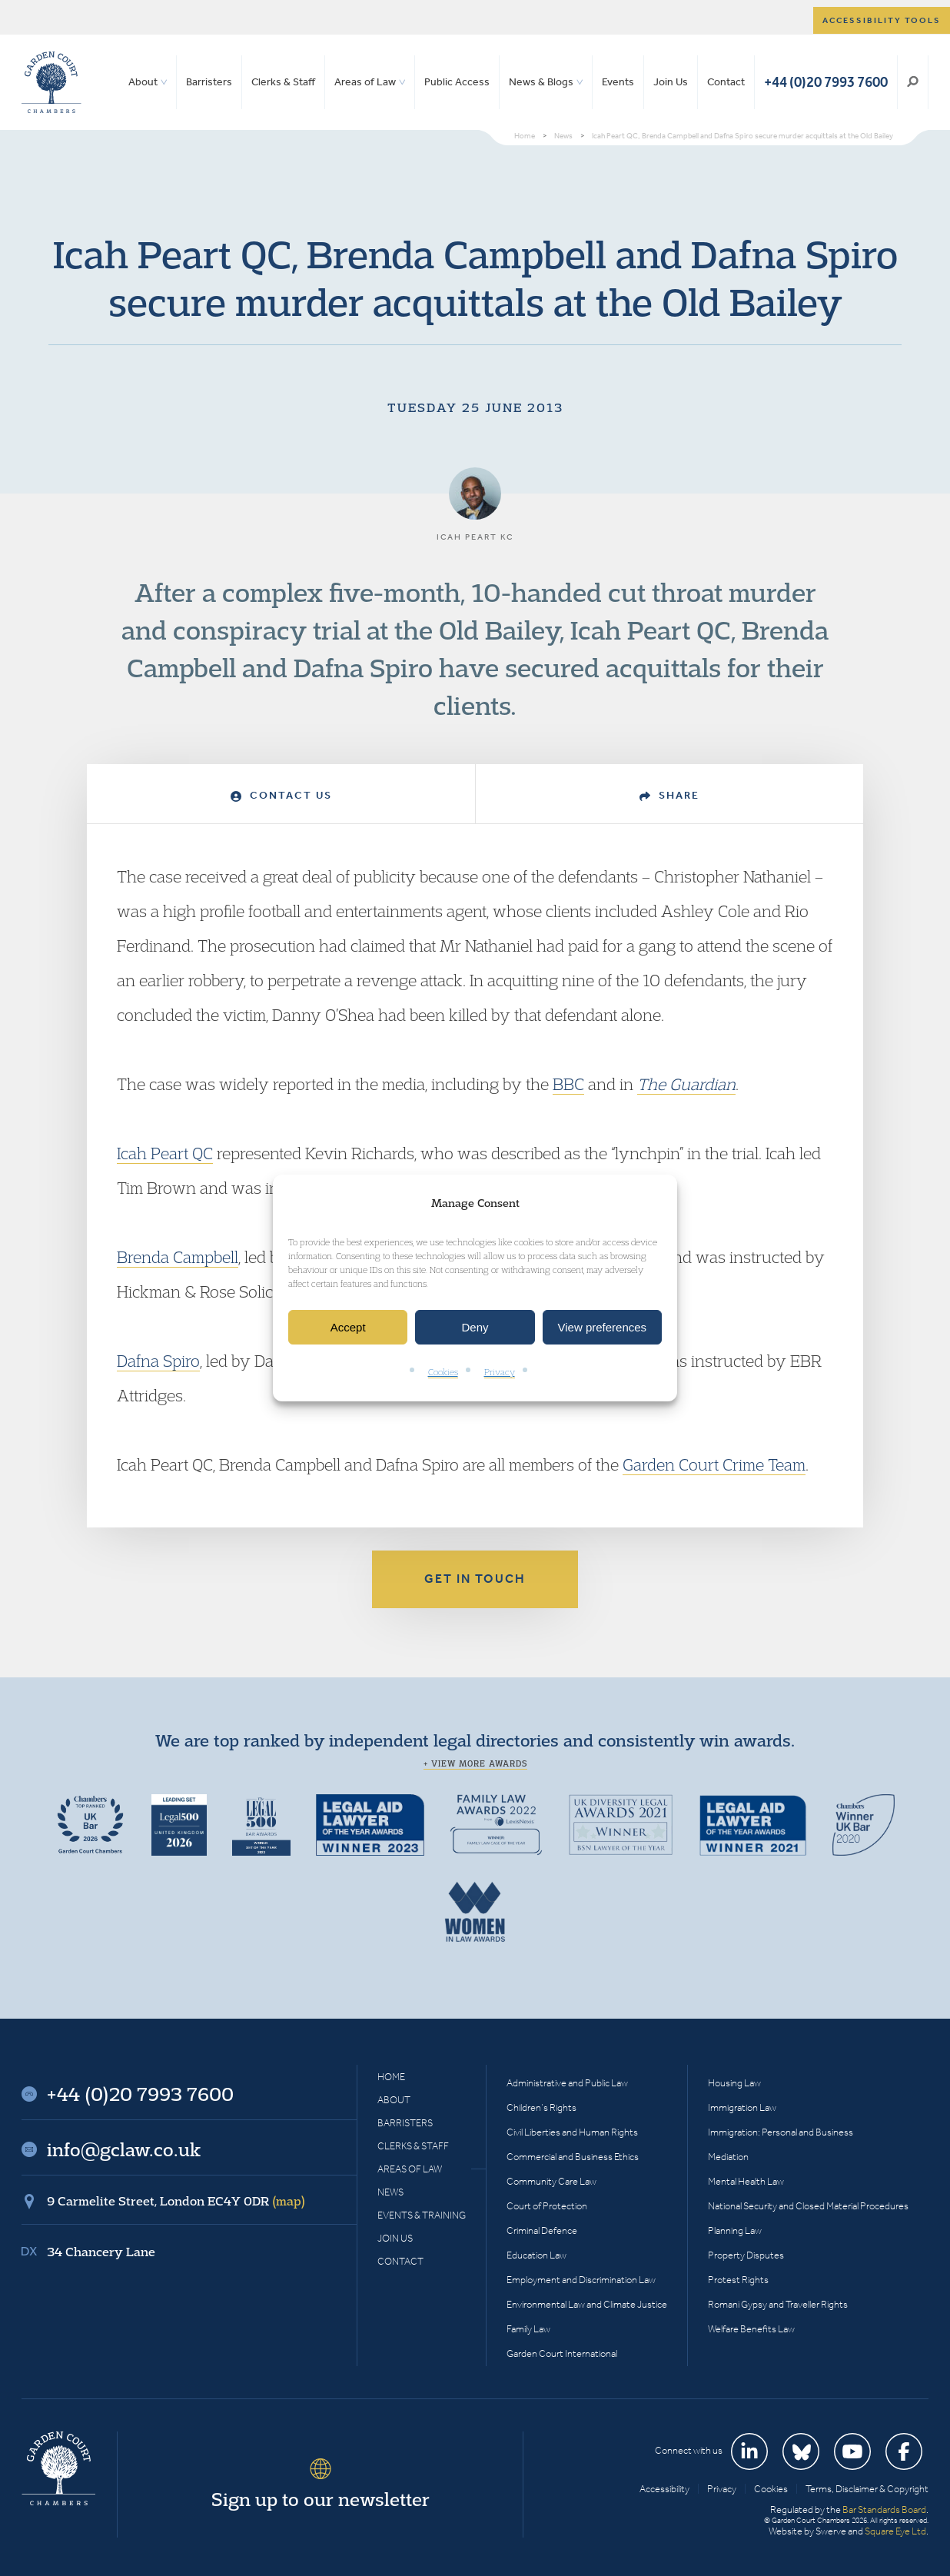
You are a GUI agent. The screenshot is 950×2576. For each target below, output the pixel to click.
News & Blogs (541, 81)
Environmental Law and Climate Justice (587, 2304)
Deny (474, 1327)
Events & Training (421, 2215)
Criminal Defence (542, 2230)
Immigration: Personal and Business (780, 2132)
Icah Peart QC (165, 1153)
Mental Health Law (746, 2181)
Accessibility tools (881, 20)
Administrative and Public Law (567, 2083)
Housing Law (734, 2083)
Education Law (536, 2255)
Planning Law (735, 2230)
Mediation (728, 2156)
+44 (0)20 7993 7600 (826, 82)
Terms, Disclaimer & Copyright (867, 2489)
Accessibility (664, 2489)
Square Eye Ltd (895, 2531)
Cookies (443, 1372)
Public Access (457, 81)
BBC (568, 1084)
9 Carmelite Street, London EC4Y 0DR (176, 2201)
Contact (726, 81)
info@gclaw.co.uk (124, 2149)
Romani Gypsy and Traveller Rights (778, 2304)
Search (912, 82)
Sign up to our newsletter (320, 2499)
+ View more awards (475, 1763)
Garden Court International (562, 2353)
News (390, 2192)
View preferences (602, 1327)
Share (669, 795)
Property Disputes (746, 2255)
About (143, 81)
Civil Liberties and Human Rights (572, 2132)
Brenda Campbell (177, 1257)
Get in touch (475, 1578)
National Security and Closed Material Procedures (808, 2206)
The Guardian (686, 1084)
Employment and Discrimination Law (581, 2279)
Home (391, 2076)
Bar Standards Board (884, 2509)
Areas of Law (365, 81)
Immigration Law (742, 2107)
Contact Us (281, 795)
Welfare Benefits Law (751, 2329)
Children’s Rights (541, 2107)
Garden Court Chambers (51, 82)
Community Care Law (551, 2181)
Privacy (499, 1372)
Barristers (209, 81)
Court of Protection (547, 2206)
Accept (348, 1327)
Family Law (528, 2329)
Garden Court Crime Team (714, 1464)
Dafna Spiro (158, 1361)
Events (618, 81)
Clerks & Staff (283, 81)
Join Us (670, 81)
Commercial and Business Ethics (573, 2156)
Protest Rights (738, 2279)
